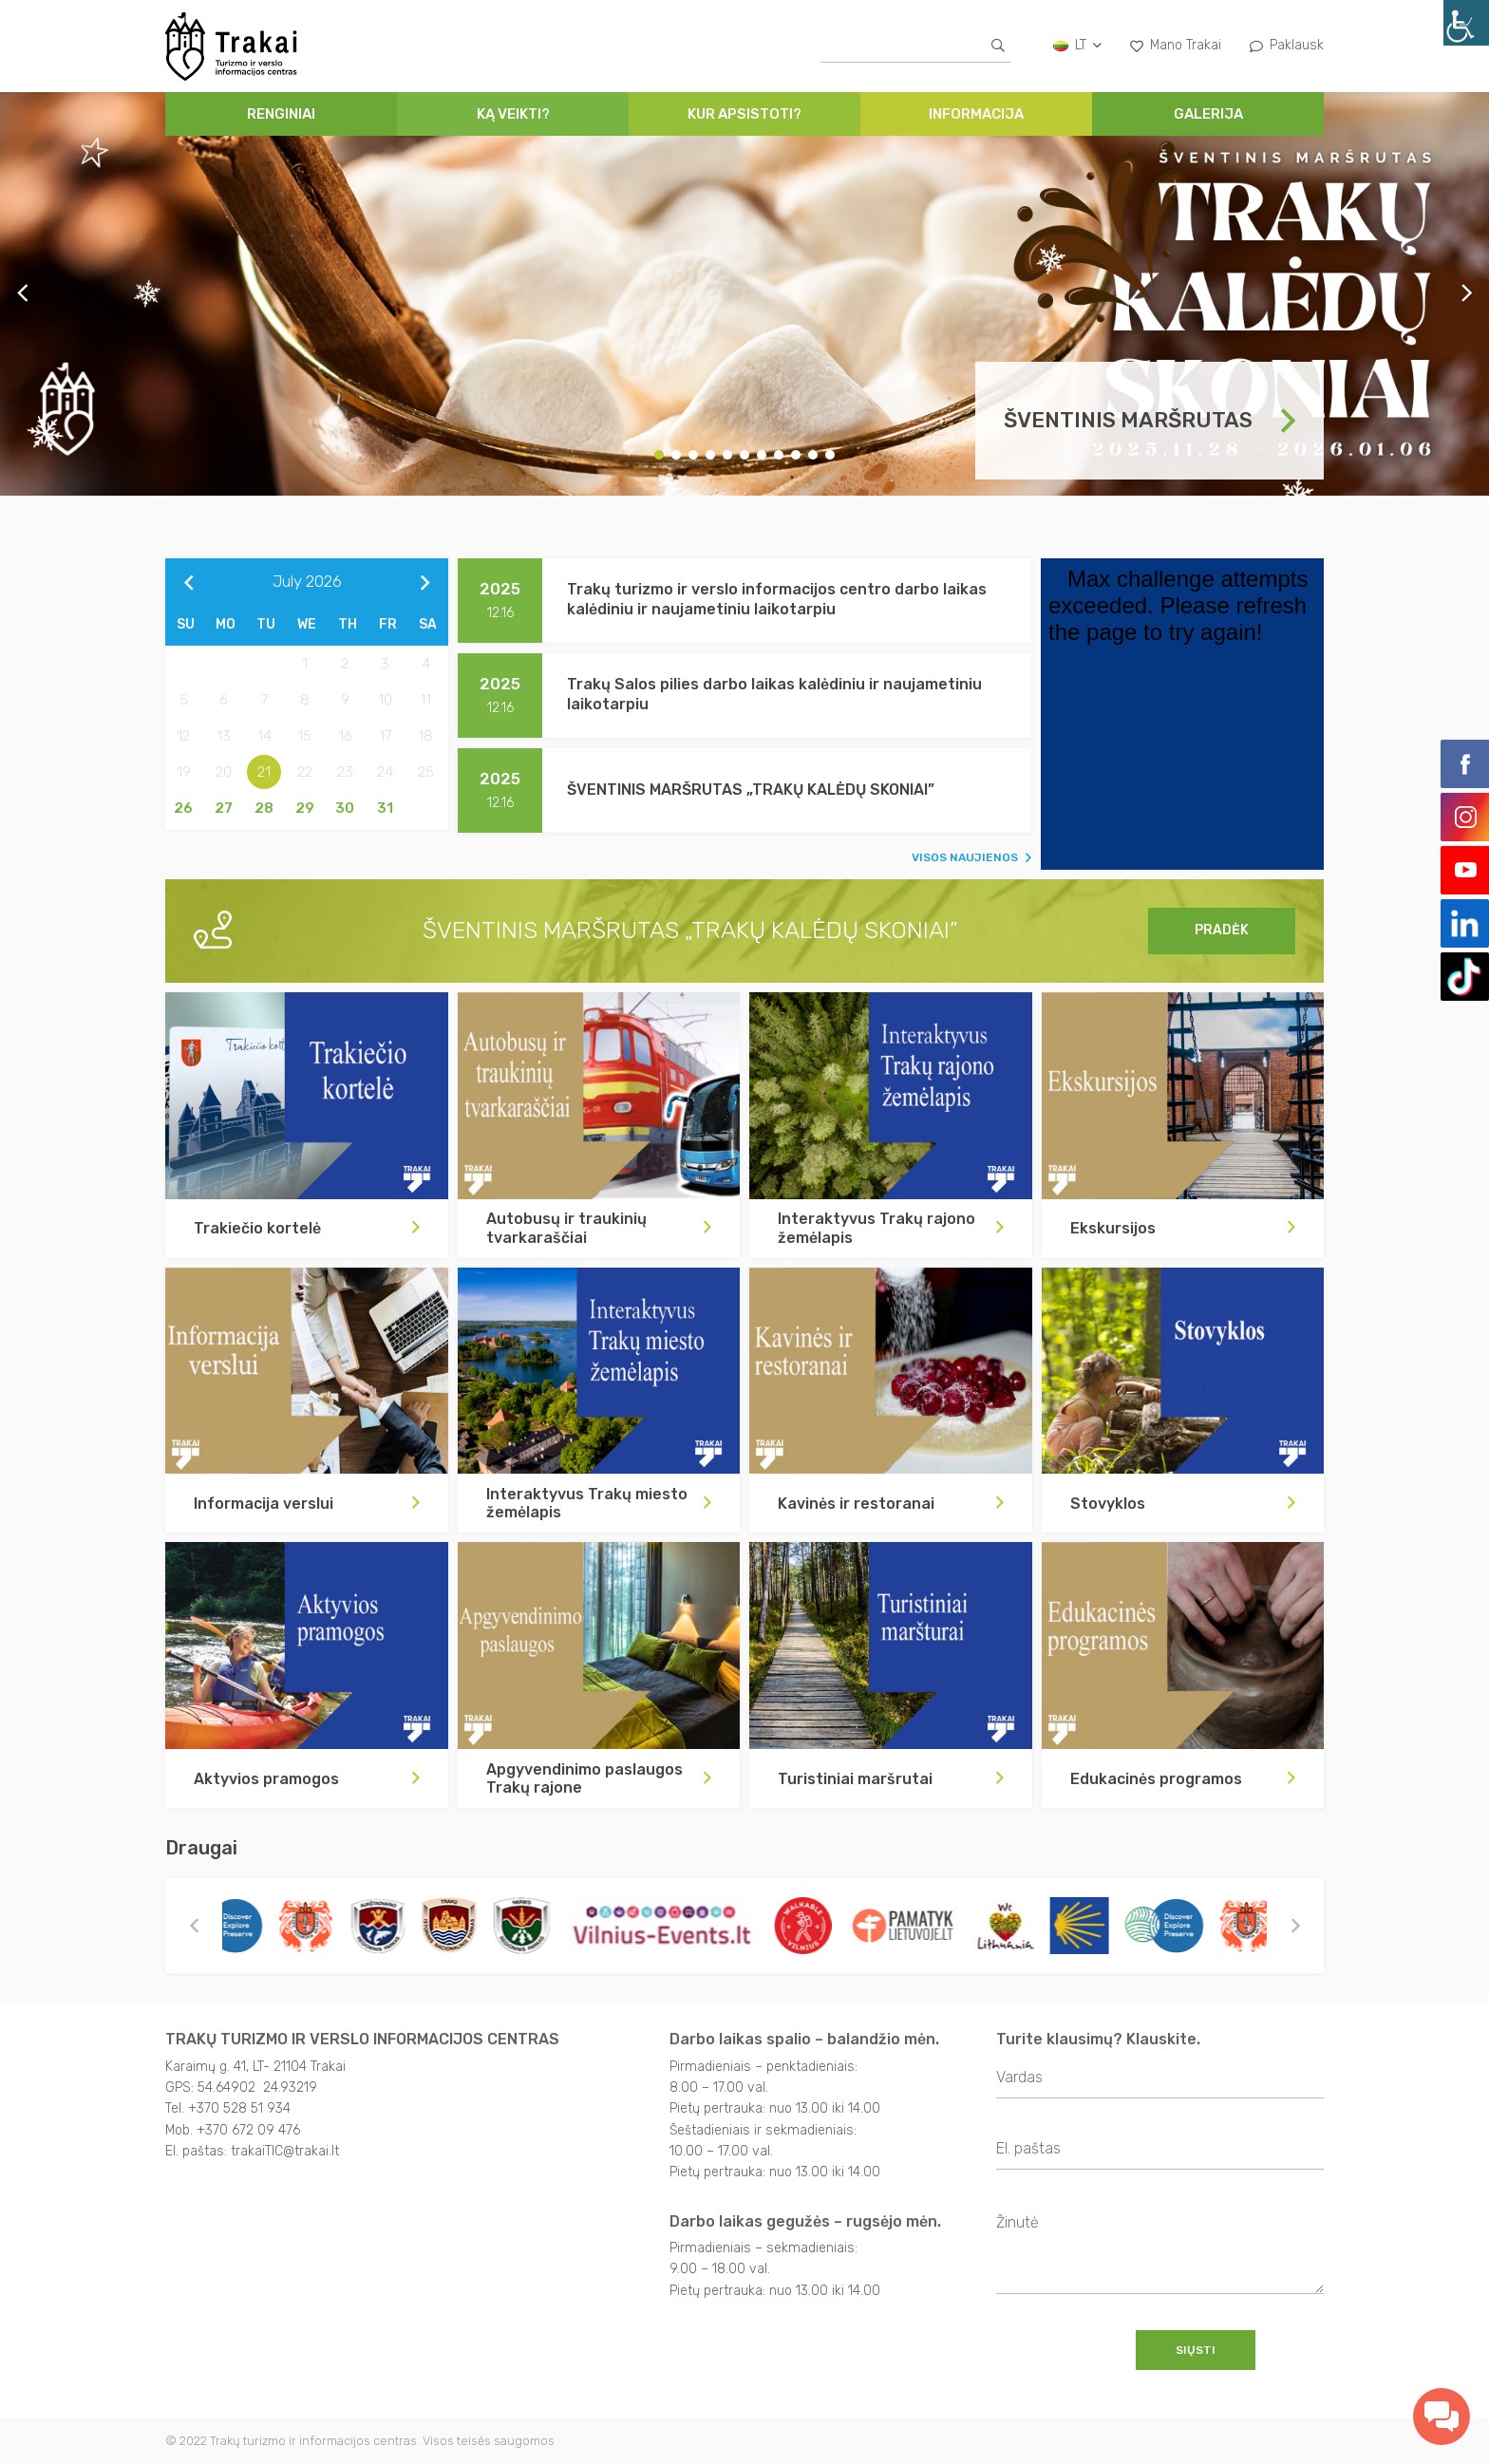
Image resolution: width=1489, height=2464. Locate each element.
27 (224, 808)
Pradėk (1222, 930)
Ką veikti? (513, 113)
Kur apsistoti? (744, 113)
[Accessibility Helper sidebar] (1466, 23)
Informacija (976, 113)
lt (1077, 45)
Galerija (1208, 113)
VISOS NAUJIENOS (965, 857)
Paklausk (1287, 45)
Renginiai (281, 113)
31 (385, 808)
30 (344, 808)
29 (304, 808)
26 (183, 808)
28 (263, 808)
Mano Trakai (1175, 45)
